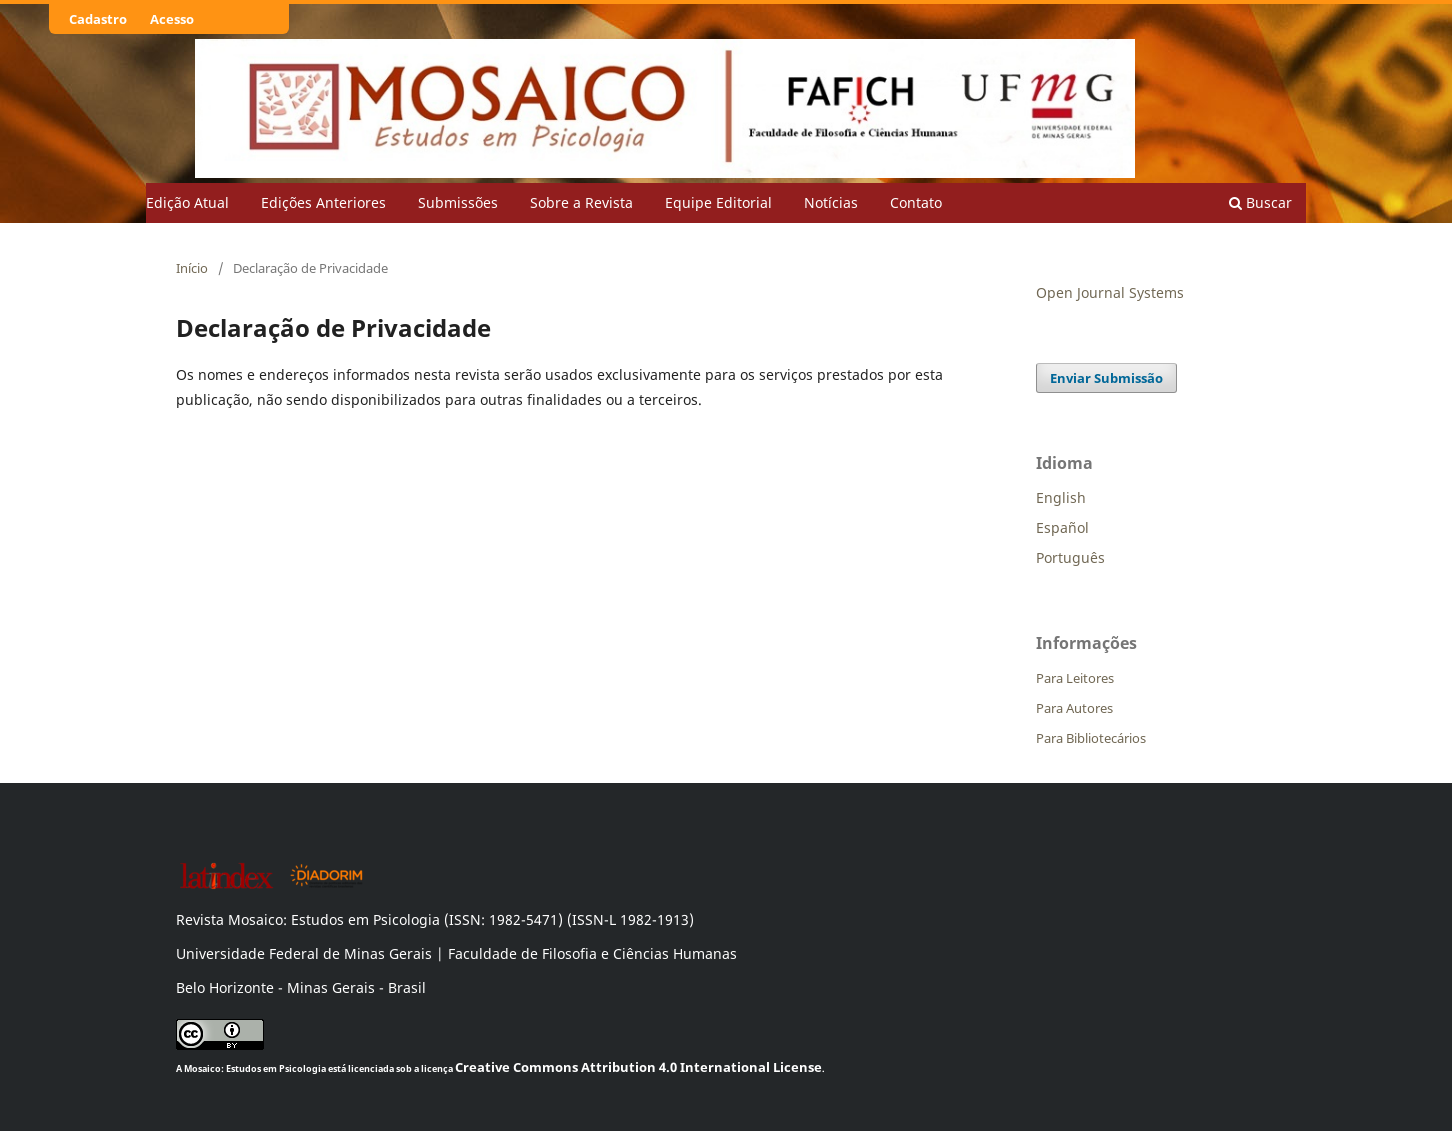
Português (1070, 557)
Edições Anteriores (323, 202)
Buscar (1260, 202)
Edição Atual (187, 202)
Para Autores (1074, 708)
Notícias (831, 202)
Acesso (172, 19)
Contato (916, 202)
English (1061, 497)
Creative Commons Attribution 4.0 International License (638, 1067)
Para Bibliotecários (1091, 738)
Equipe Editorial (718, 202)
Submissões (458, 202)
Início (192, 268)
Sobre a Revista (581, 202)
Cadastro (98, 19)
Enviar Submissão (1106, 378)
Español (1062, 527)
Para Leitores (1075, 678)
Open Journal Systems (1110, 292)
